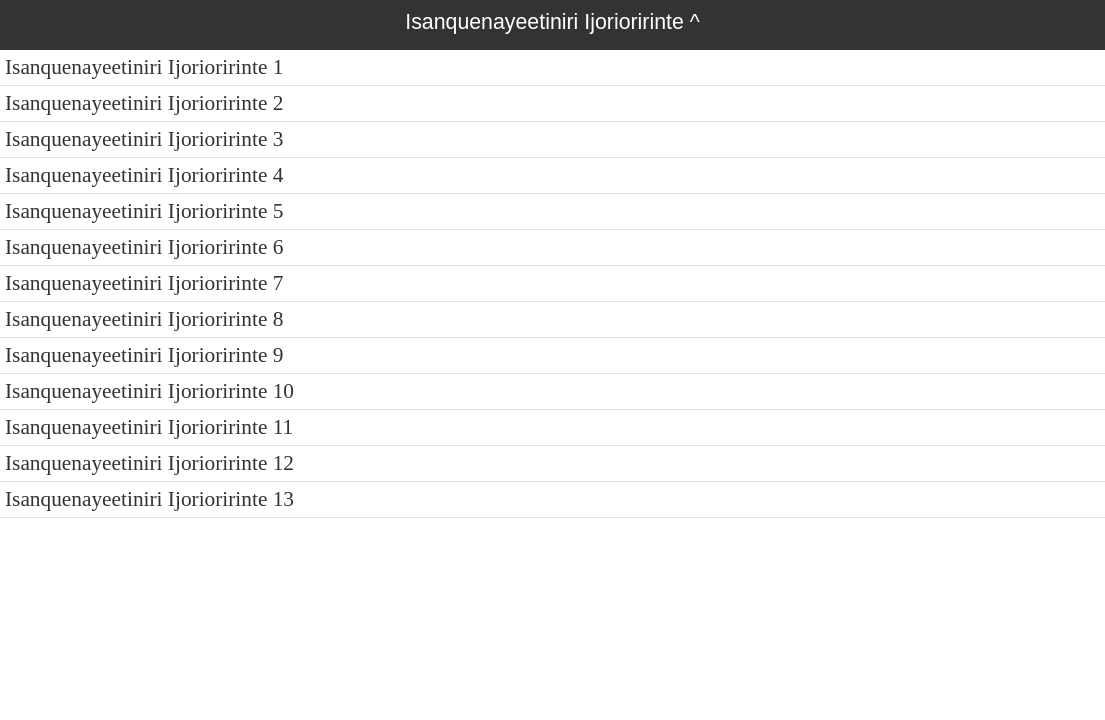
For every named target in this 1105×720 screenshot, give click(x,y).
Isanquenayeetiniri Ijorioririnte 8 (144, 319)
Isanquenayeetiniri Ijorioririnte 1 (144, 67)
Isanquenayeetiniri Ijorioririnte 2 (144, 103)
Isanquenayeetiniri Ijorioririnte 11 (149, 427)
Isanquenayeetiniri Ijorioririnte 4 (144, 175)
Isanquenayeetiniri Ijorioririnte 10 (149, 391)
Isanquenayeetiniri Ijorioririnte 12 (149, 463)
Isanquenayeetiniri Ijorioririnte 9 (144, 355)
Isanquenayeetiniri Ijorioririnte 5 (144, 211)
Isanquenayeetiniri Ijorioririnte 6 (144, 247)
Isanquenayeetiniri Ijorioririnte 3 (144, 139)
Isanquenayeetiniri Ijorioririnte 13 (149, 499)
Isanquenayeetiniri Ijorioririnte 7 (144, 283)
